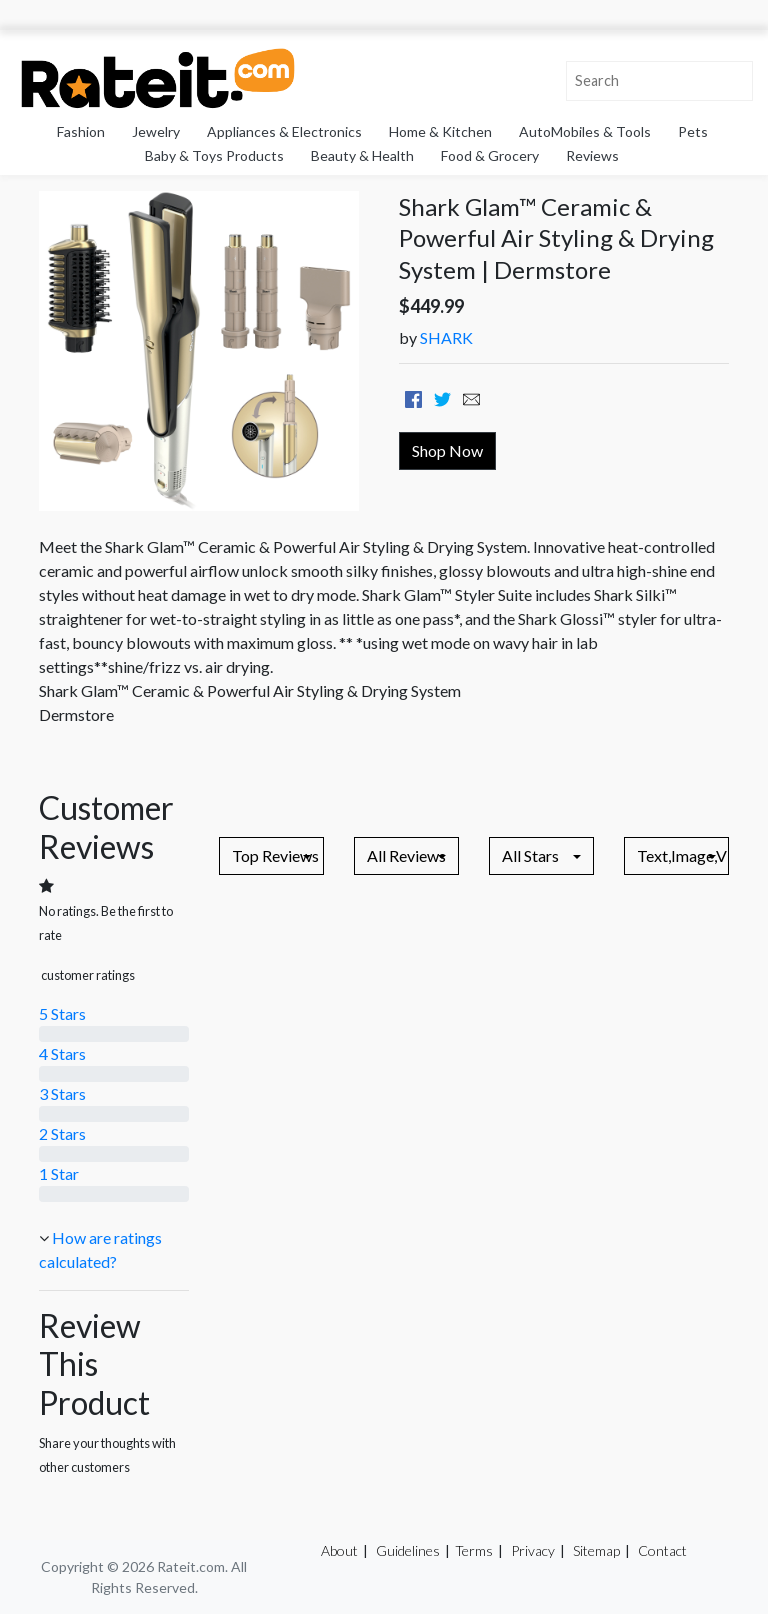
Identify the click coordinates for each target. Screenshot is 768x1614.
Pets (693, 131)
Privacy (533, 1550)
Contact (662, 1550)
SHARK (446, 337)
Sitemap (596, 1550)
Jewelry (156, 131)
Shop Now (447, 450)
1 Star (59, 1173)
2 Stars (62, 1133)
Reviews (592, 155)
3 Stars (62, 1093)
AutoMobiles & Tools (585, 131)
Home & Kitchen (440, 131)
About (339, 1550)
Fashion (81, 131)
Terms (474, 1550)
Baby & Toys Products (214, 155)
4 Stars (62, 1053)
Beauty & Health (362, 155)
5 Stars (62, 1013)
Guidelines (408, 1550)
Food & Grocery (490, 155)
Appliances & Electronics (284, 131)
